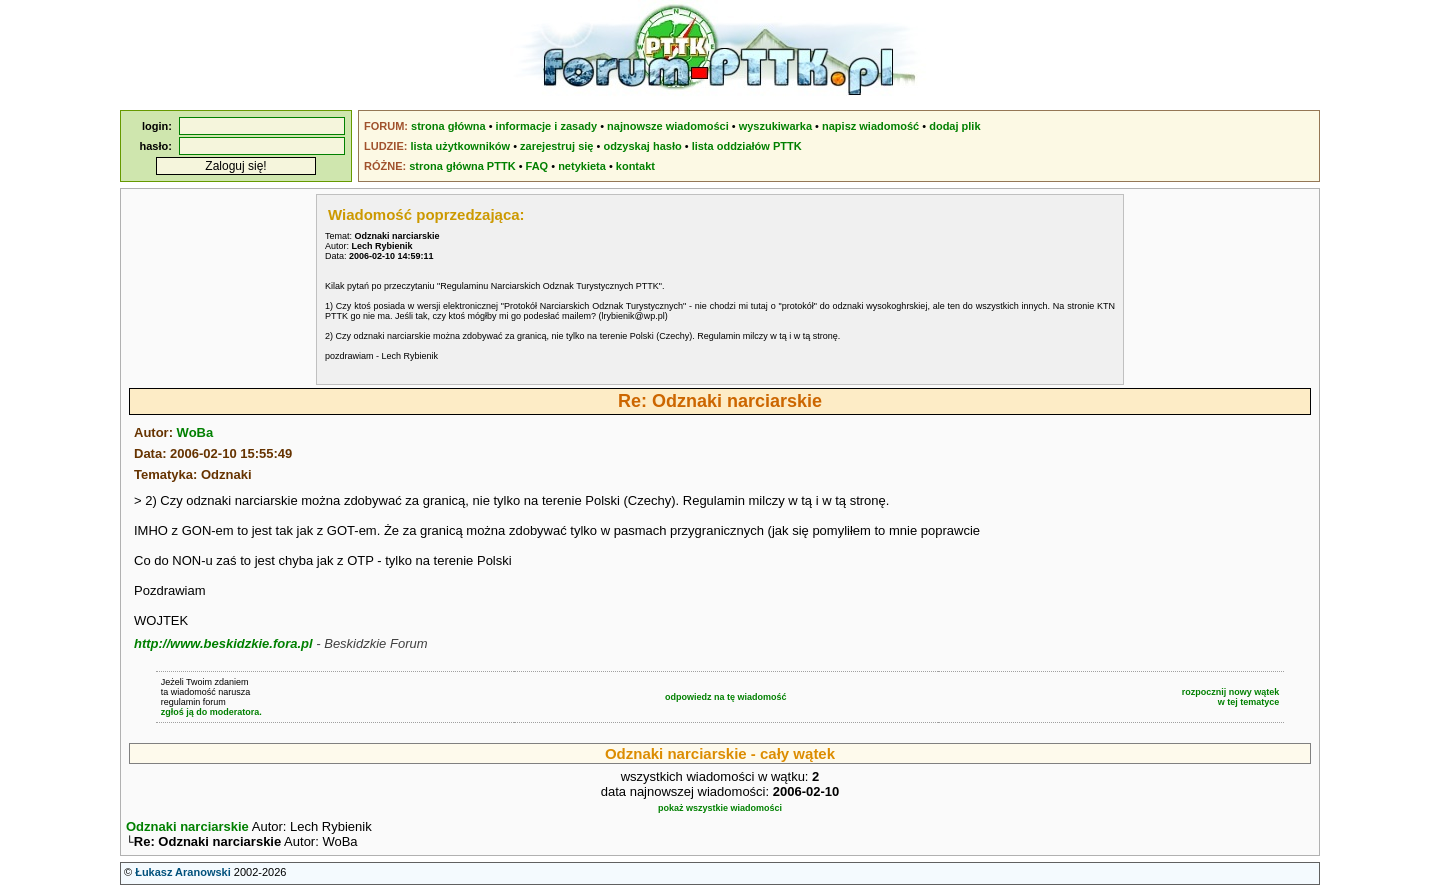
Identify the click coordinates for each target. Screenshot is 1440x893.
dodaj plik (954, 126)
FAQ (537, 166)
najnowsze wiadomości (668, 126)
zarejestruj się (556, 146)
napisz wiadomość (870, 126)
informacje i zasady (547, 126)
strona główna (448, 126)
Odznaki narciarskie (187, 826)
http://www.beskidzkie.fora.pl (223, 643)
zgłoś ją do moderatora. (211, 712)
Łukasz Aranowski (183, 874)
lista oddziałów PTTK (747, 146)
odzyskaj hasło (642, 146)
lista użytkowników (460, 146)
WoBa (195, 432)
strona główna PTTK (462, 166)
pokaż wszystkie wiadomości (720, 808)
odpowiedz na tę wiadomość (726, 697)
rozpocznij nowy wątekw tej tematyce (1231, 697)
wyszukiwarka (775, 126)
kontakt (635, 166)
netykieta (582, 166)
